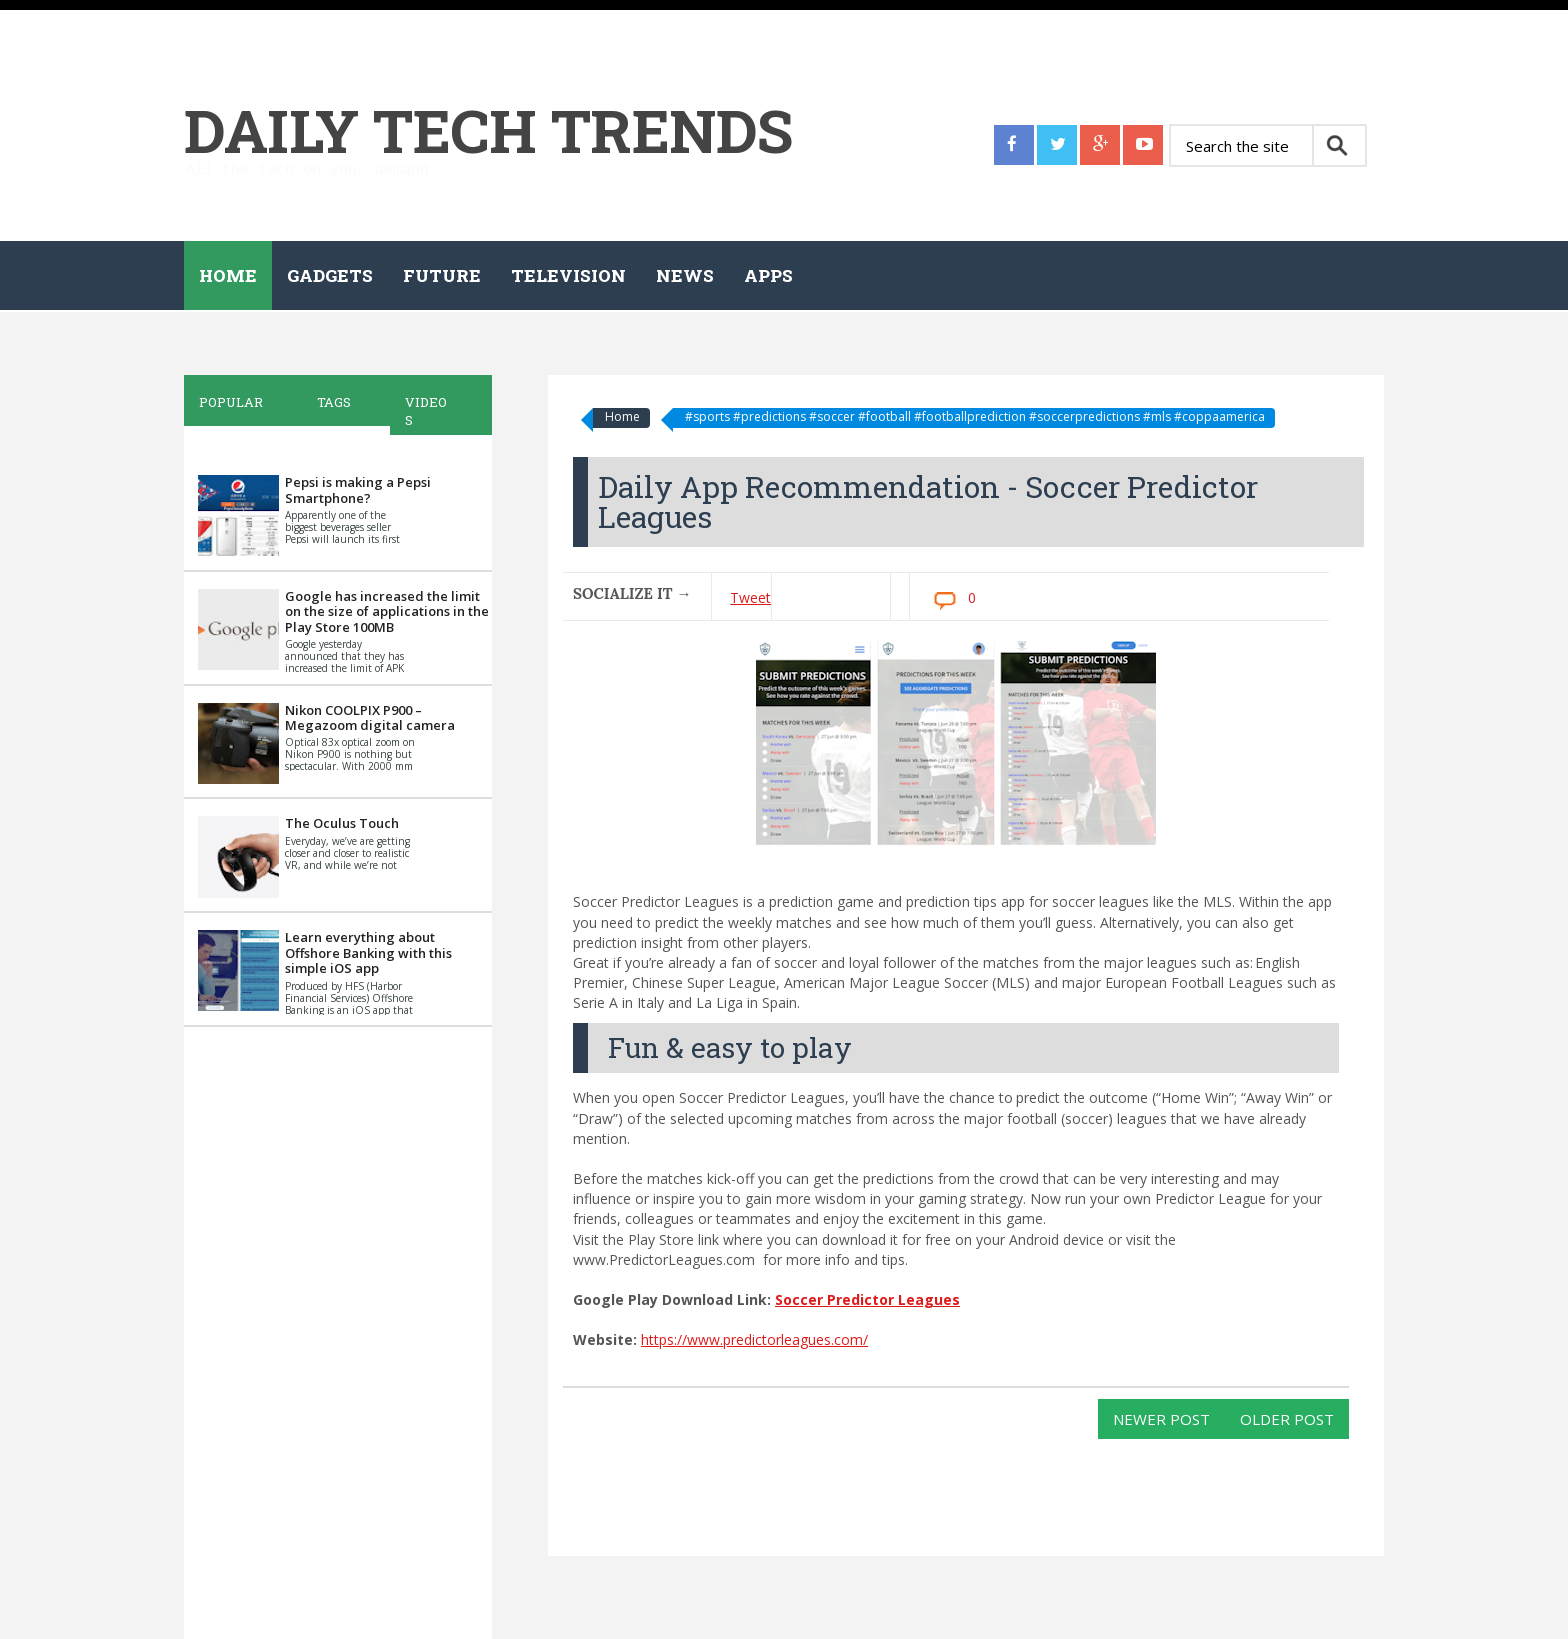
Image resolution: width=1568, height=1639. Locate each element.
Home (228, 275)
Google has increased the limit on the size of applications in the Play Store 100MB (387, 611)
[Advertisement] (334, 1335)
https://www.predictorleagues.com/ (754, 1339)
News (685, 275)
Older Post (1287, 1419)
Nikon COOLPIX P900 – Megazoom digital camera (370, 718)
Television (568, 275)
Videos (426, 411)
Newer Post (1161, 1419)
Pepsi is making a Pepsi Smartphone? (358, 490)
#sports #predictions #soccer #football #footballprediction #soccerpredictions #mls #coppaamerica (975, 416)
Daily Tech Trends (488, 129)
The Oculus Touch (342, 823)
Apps (768, 275)
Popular (231, 402)
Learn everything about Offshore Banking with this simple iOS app (368, 952)
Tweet (750, 597)
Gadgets (330, 275)
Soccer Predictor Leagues (867, 1299)
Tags (334, 402)
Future (442, 275)
